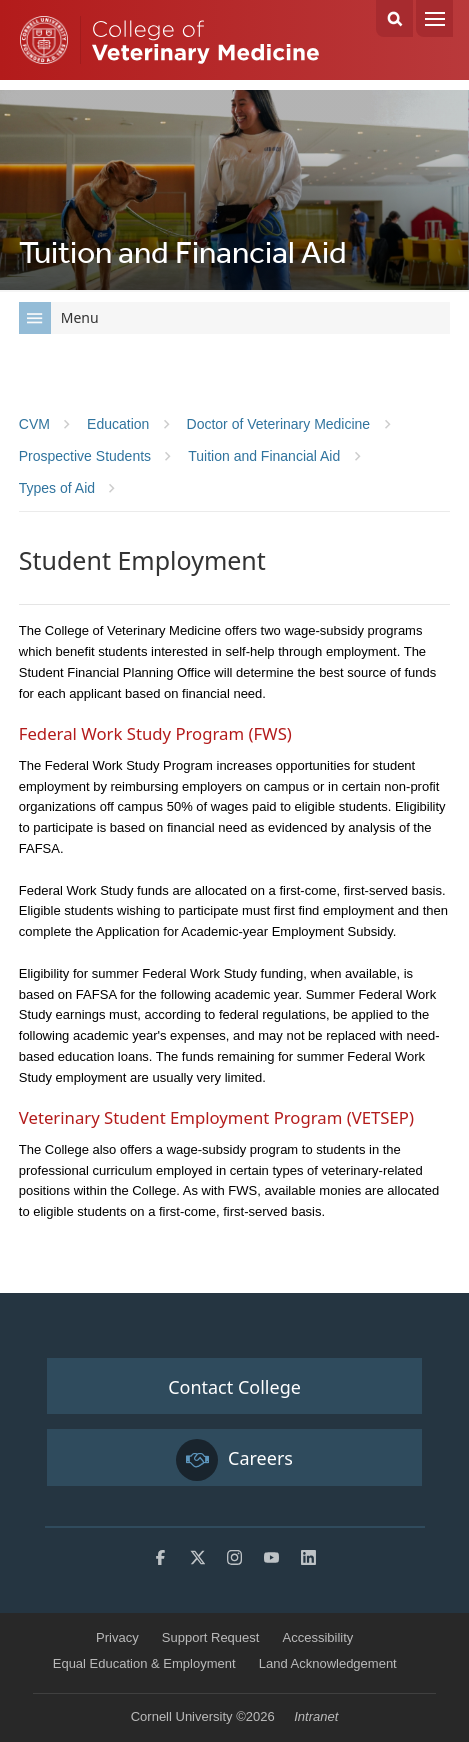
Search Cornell (394, 18)
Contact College (234, 1387)
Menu (434, 18)
